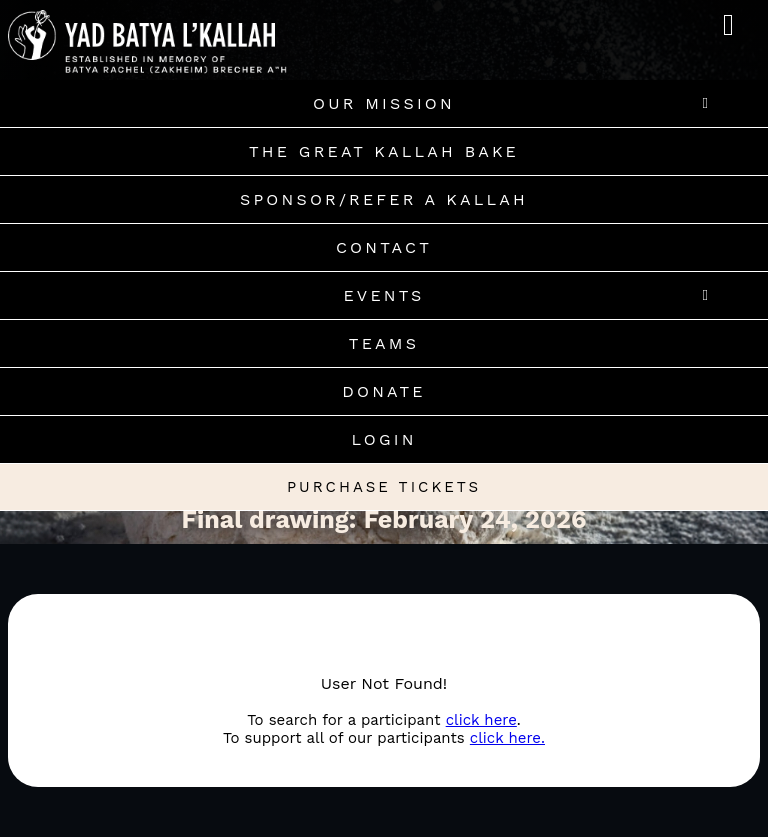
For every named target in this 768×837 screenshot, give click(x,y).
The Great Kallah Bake (384, 151)
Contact (384, 247)
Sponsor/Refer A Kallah (384, 199)
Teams (384, 343)
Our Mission (384, 103)
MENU (735, 17)
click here (481, 720)
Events (383, 295)
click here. (507, 738)
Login (383, 439)
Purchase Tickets (384, 487)
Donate (383, 391)
